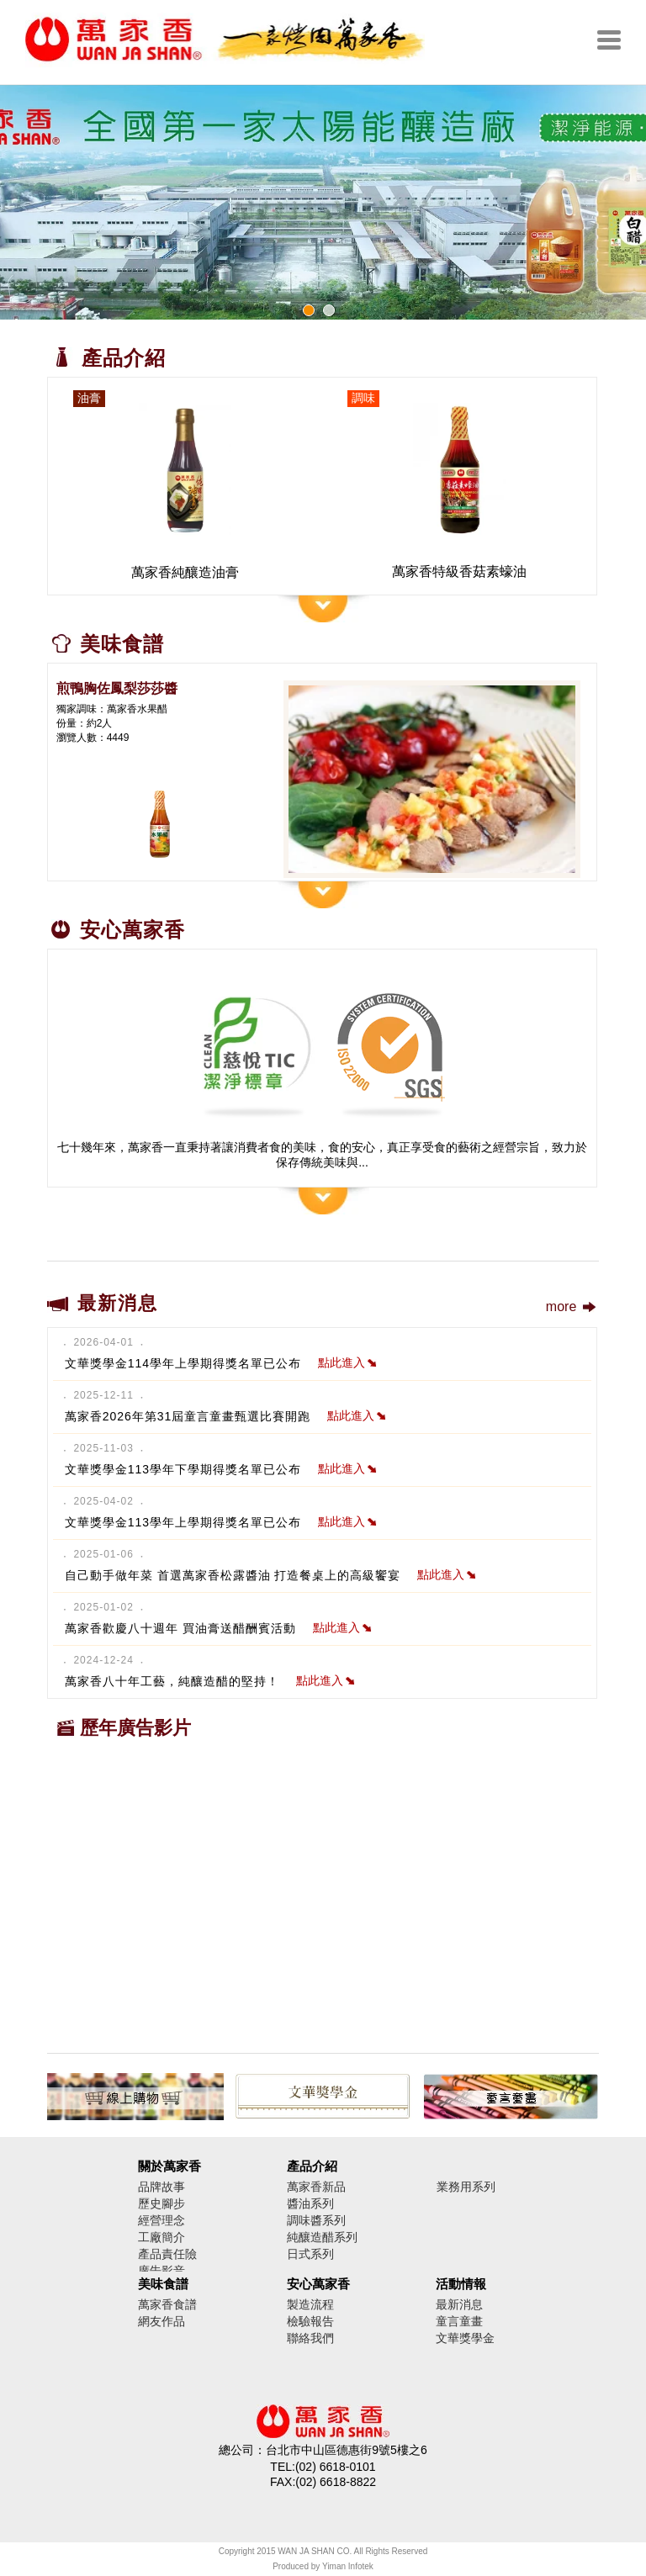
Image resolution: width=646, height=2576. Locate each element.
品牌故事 (161, 2186)
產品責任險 (167, 2254)
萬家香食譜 (167, 2304)
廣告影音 (161, 2270)
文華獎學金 (465, 2338)
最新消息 (459, 2304)
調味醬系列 (316, 2220)
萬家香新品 (316, 2186)
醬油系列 (310, 2203)
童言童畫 (459, 2321)
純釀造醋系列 (322, 2237)
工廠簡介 (161, 2237)
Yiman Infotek (347, 2566)
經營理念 (161, 2220)
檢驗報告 (310, 2321)
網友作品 (161, 2321)
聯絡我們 (310, 2338)
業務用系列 (466, 2186)
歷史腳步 (161, 2203)
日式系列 (310, 2254)
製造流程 (310, 2304)
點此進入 (347, 1362)
